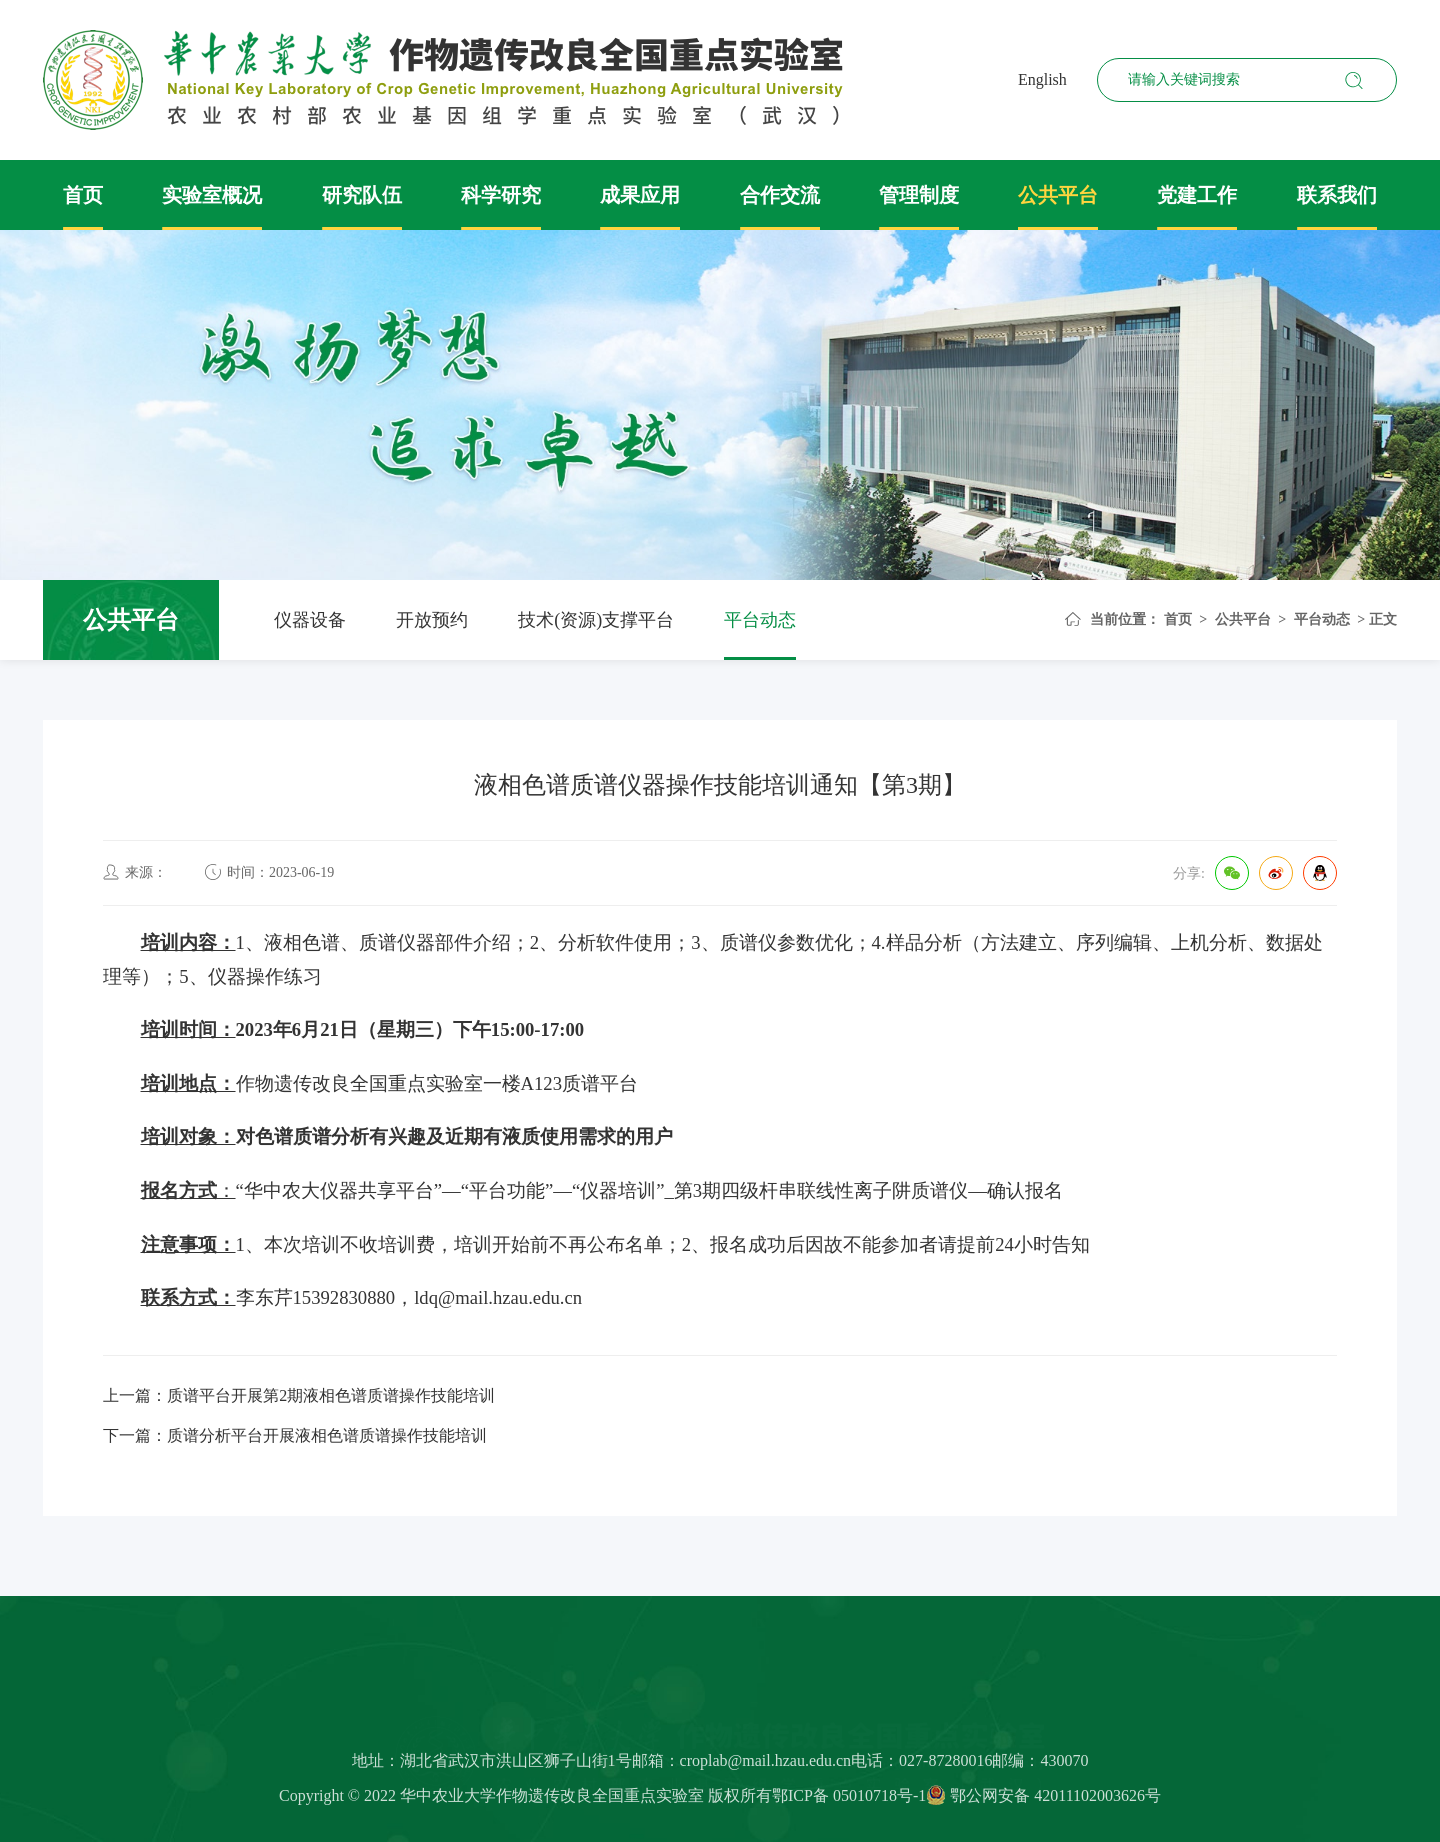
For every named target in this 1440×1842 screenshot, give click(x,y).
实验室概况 (212, 195)
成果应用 (640, 195)
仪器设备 (310, 620)
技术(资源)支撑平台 (596, 620)
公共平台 (1058, 195)
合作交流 (780, 195)
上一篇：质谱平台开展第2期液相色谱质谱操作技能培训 (299, 1395)
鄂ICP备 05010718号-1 (849, 1801)
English (1042, 79)
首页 (83, 195)
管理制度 (919, 195)
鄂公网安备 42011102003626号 (1043, 1801)
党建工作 (1197, 195)
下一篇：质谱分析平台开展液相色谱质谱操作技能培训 (295, 1435)
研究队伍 (362, 195)
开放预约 (432, 620)
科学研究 (501, 195)
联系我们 (1337, 195)
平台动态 (760, 620)
